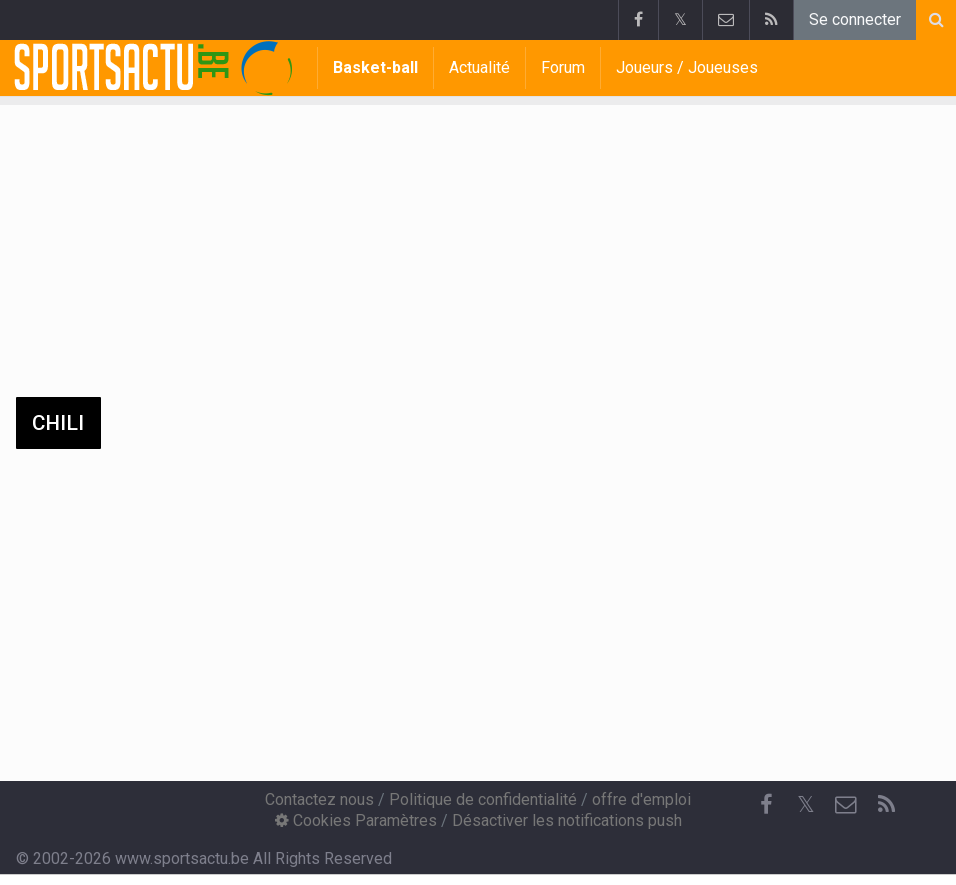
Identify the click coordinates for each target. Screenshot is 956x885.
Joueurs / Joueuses (687, 67)
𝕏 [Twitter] (806, 804)
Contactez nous (319, 799)
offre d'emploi (641, 799)
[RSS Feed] (886, 805)
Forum (563, 67)
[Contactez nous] (846, 805)
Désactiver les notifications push (567, 820)
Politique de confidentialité (483, 799)
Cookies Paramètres (356, 820)
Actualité (479, 67)
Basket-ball (375, 67)
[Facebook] (766, 805)
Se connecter (855, 19)
